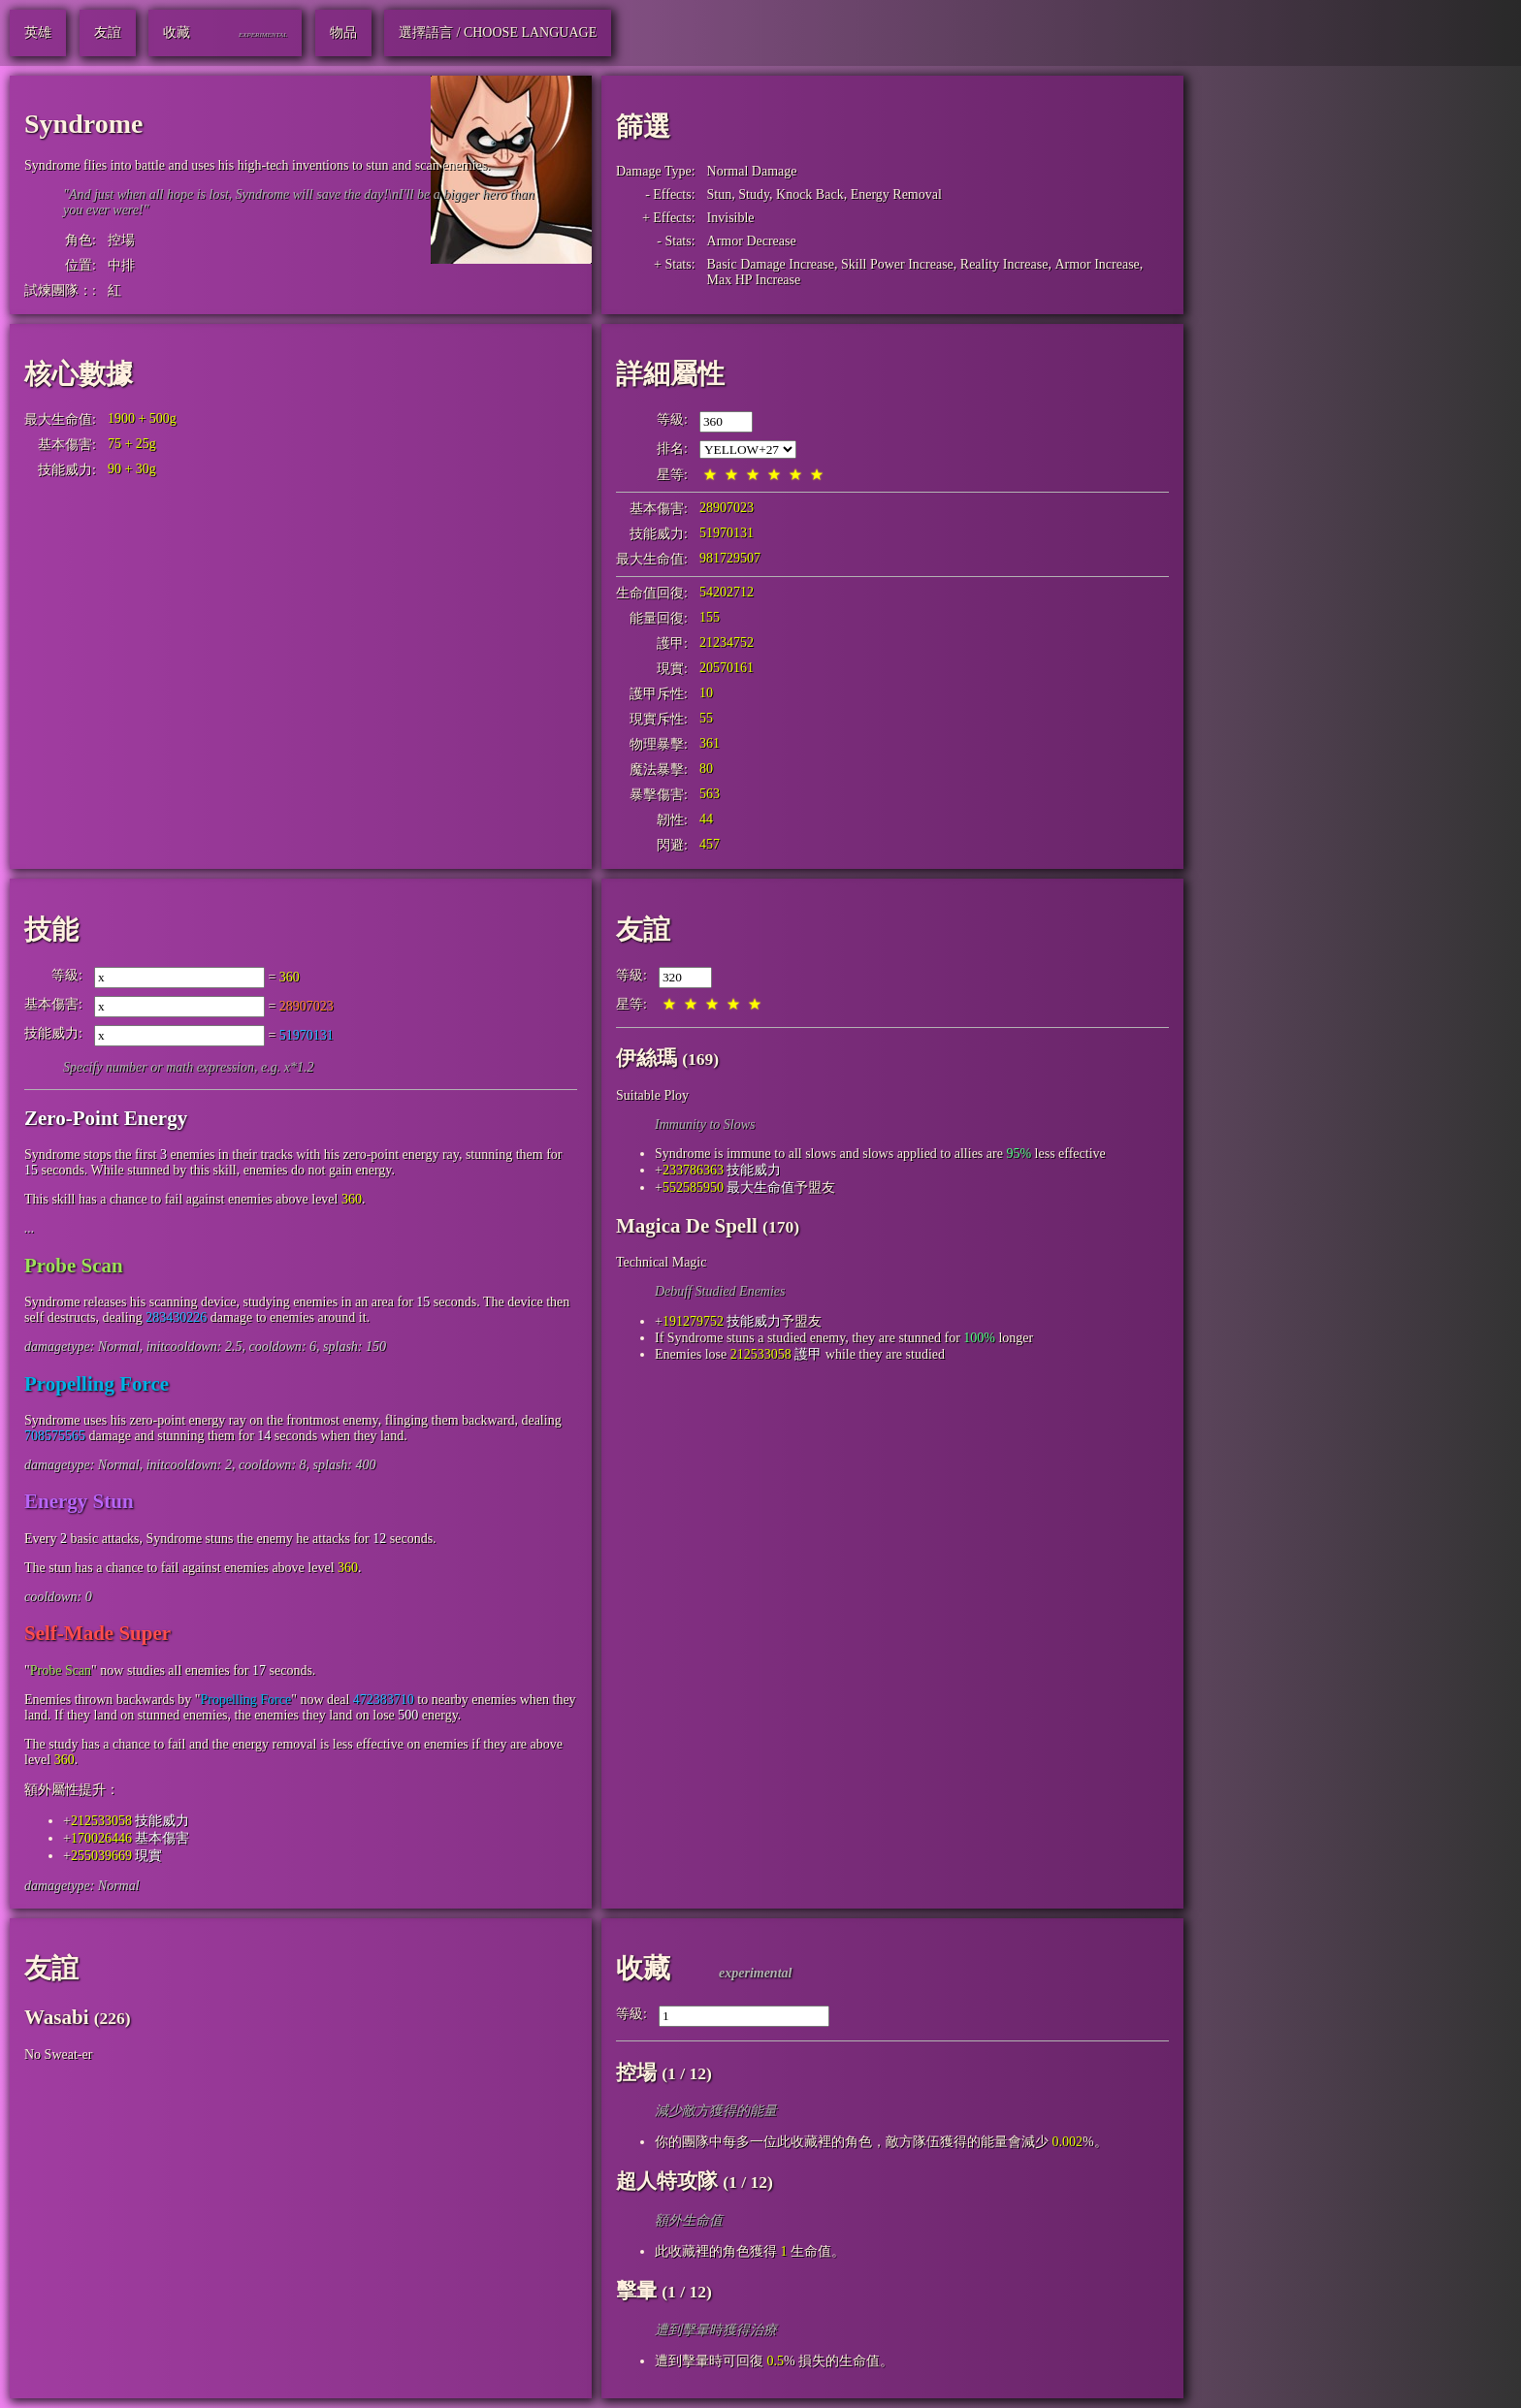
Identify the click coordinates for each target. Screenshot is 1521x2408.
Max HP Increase (754, 280)
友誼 (643, 930)
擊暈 (636, 2290)
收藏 (643, 1968)
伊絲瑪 (646, 1058)
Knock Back (810, 194)
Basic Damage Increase (770, 264)
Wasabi (56, 2017)
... (29, 1228)
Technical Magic (661, 1262)
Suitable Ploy (652, 1095)
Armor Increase (1096, 264)
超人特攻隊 (667, 2181)
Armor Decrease (751, 241)
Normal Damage (752, 171)
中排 (121, 265)
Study (753, 194)
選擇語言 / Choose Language (498, 32)
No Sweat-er (58, 2054)
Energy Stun (79, 1501)
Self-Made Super (97, 1633)
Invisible (731, 217)
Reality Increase (1004, 264)
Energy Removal (896, 194)
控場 (121, 240)
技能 (51, 930)
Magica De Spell (687, 1225)
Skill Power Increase (897, 264)
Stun (719, 194)
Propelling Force (96, 1384)
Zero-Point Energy (105, 1118)
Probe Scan (73, 1265)
